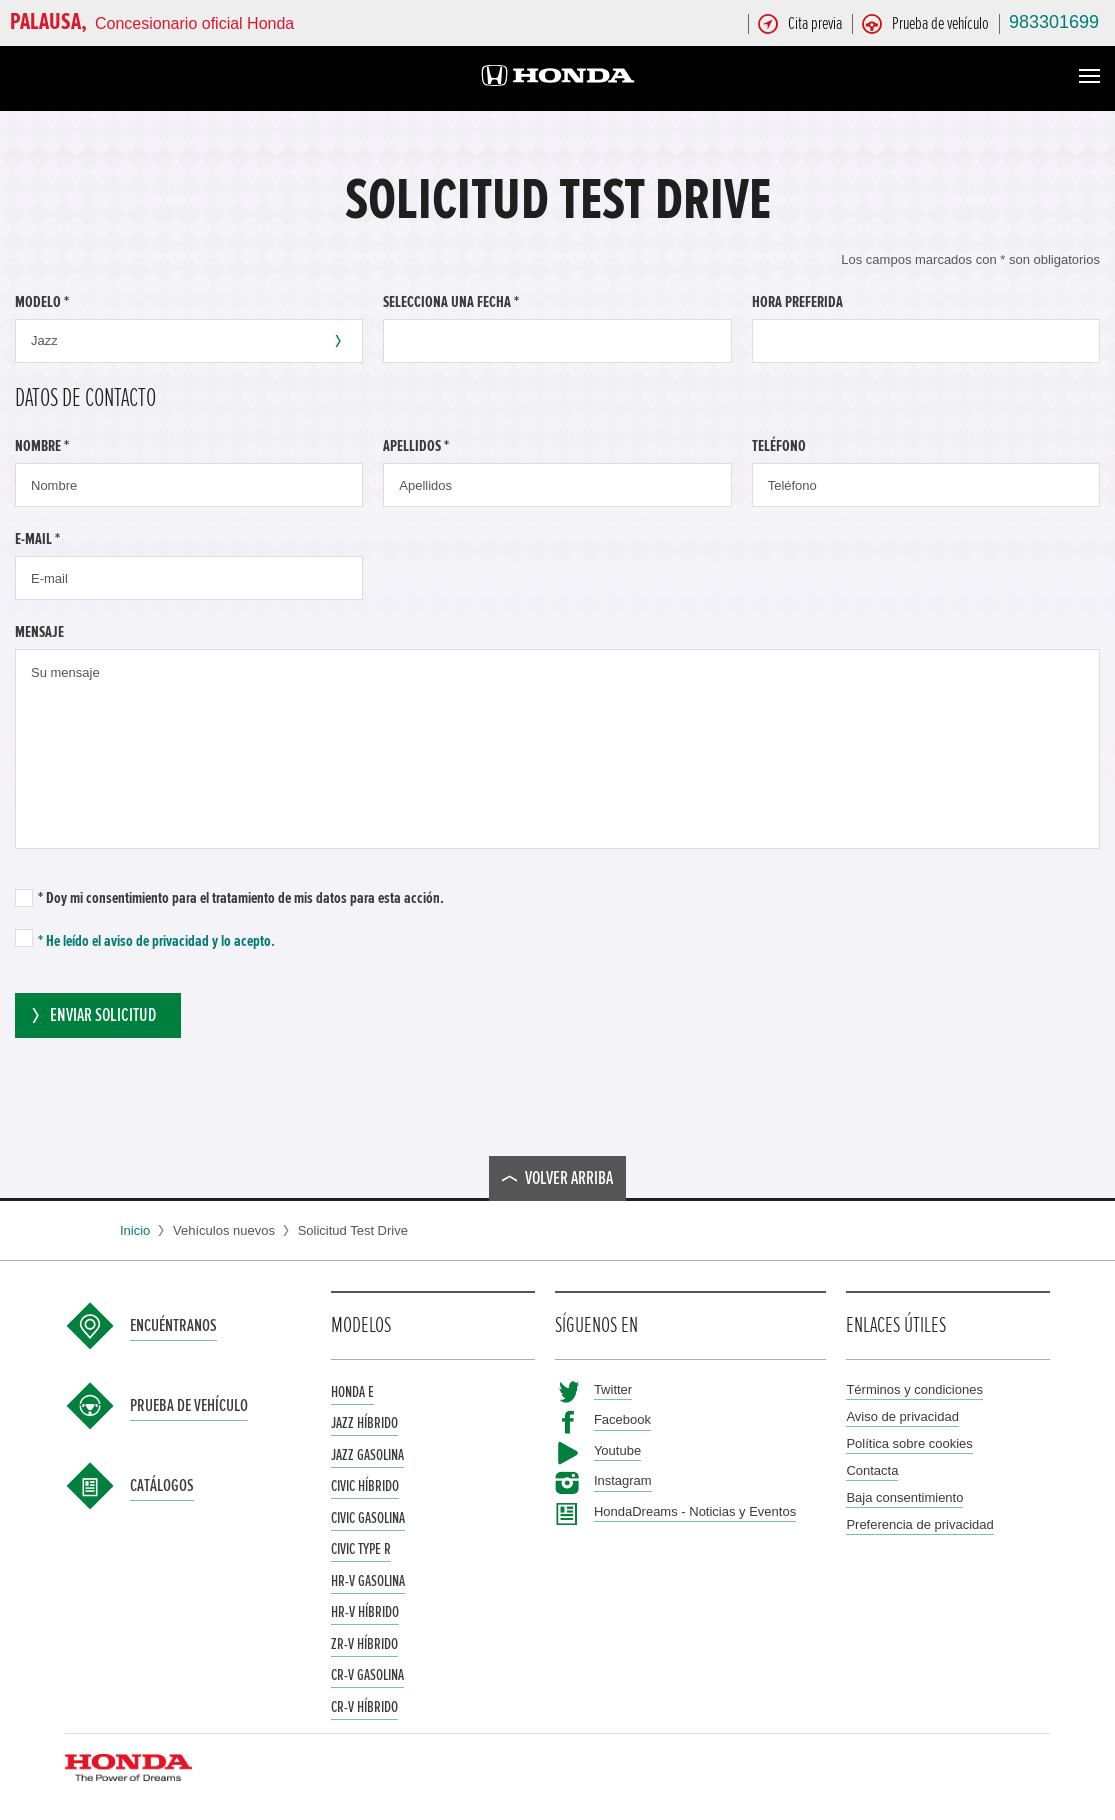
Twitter (613, 1389)
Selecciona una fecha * (451, 302)
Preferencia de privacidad (919, 1524)
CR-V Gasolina (367, 1675)
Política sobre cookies (909, 1443)
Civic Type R (361, 1549)
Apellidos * (416, 446)
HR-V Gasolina (368, 1581)
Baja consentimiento (904, 1497)
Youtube (617, 1450)
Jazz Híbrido (364, 1423)
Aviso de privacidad (902, 1416)
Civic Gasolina (368, 1518)
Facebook (622, 1419)
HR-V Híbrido (365, 1612)
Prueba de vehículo (189, 1406)
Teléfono (779, 446)
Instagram (623, 1480)
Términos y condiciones (914, 1389)
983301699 (1054, 22)
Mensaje (39, 632)
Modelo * (42, 302)
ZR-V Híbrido (364, 1644)
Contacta (872, 1470)
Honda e (352, 1392)
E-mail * (37, 539)
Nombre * (42, 446)
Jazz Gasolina (367, 1455)
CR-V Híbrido (364, 1707)
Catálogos (162, 1486)
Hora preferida (797, 302)
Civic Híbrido (365, 1486)
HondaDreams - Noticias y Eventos (695, 1511)
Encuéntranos (173, 1326)
